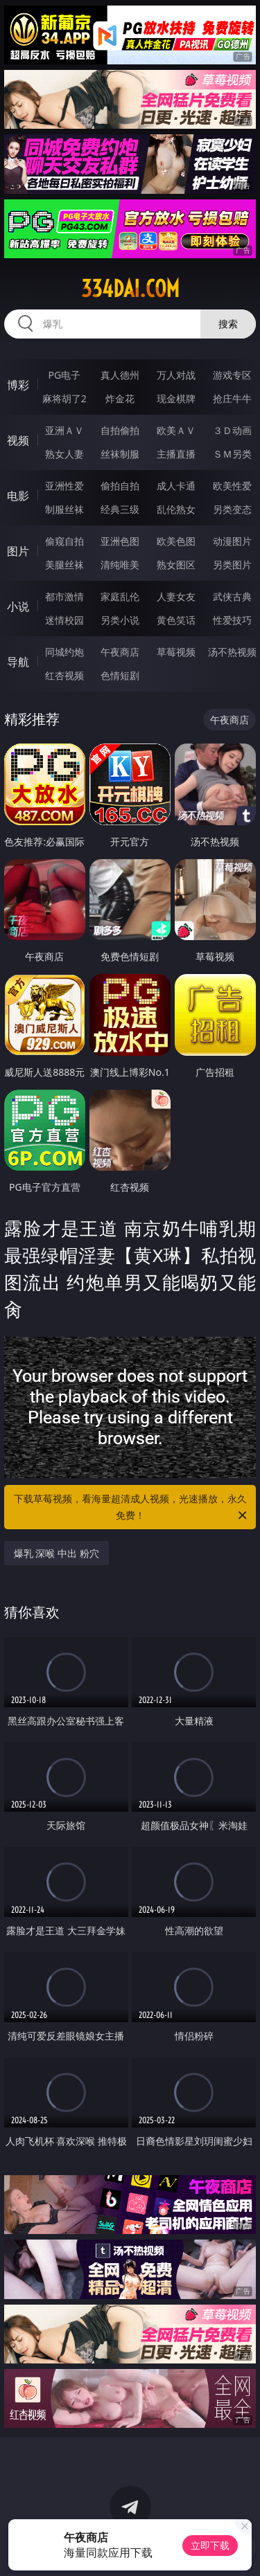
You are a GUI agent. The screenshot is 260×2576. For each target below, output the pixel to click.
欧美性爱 (232, 485)
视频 (18, 440)
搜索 (228, 323)
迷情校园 (64, 620)
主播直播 (176, 453)
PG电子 (64, 374)
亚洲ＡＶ (64, 430)
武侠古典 (232, 596)
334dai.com (130, 289)
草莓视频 (176, 651)
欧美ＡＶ (176, 430)
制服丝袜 (64, 509)
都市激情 (64, 596)
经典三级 (120, 509)
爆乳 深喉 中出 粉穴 (56, 1553)
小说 (18, 606)
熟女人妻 (64, 453)
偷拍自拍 (120, 485)
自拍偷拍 (120, 430)
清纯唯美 (120, 564)
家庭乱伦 (120, 596)
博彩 (18, 385)
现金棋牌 (176, 398)
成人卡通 (176, 485)
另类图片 (232, 564)
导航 (18, 661)
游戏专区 (232, 374)
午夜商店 (120, 651)
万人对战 (176, 374)
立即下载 (210, 2545)
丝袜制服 (120, 453)
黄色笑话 (176, 620)
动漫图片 (232, 541)
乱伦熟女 (176, 509)
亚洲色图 (120, 541)
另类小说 (120, 620)
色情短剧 (120, 675)
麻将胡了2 (64, 398)
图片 (18, 551)
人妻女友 (176, 596)
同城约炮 (64, 651)
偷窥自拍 (64, 541)
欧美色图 (176, 541)
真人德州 (120, 374)
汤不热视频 (232, 651)
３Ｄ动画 (232, 430)
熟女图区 (176, 564)
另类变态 (232, 509)
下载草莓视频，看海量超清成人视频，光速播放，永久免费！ (132, 1508)
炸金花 (120, 398)
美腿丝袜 (64, 564)
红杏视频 (64, 675)
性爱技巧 (232, 620)
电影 (18, 495)
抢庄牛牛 (232, 398)
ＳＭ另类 (232, 453)
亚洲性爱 (64, 485)
